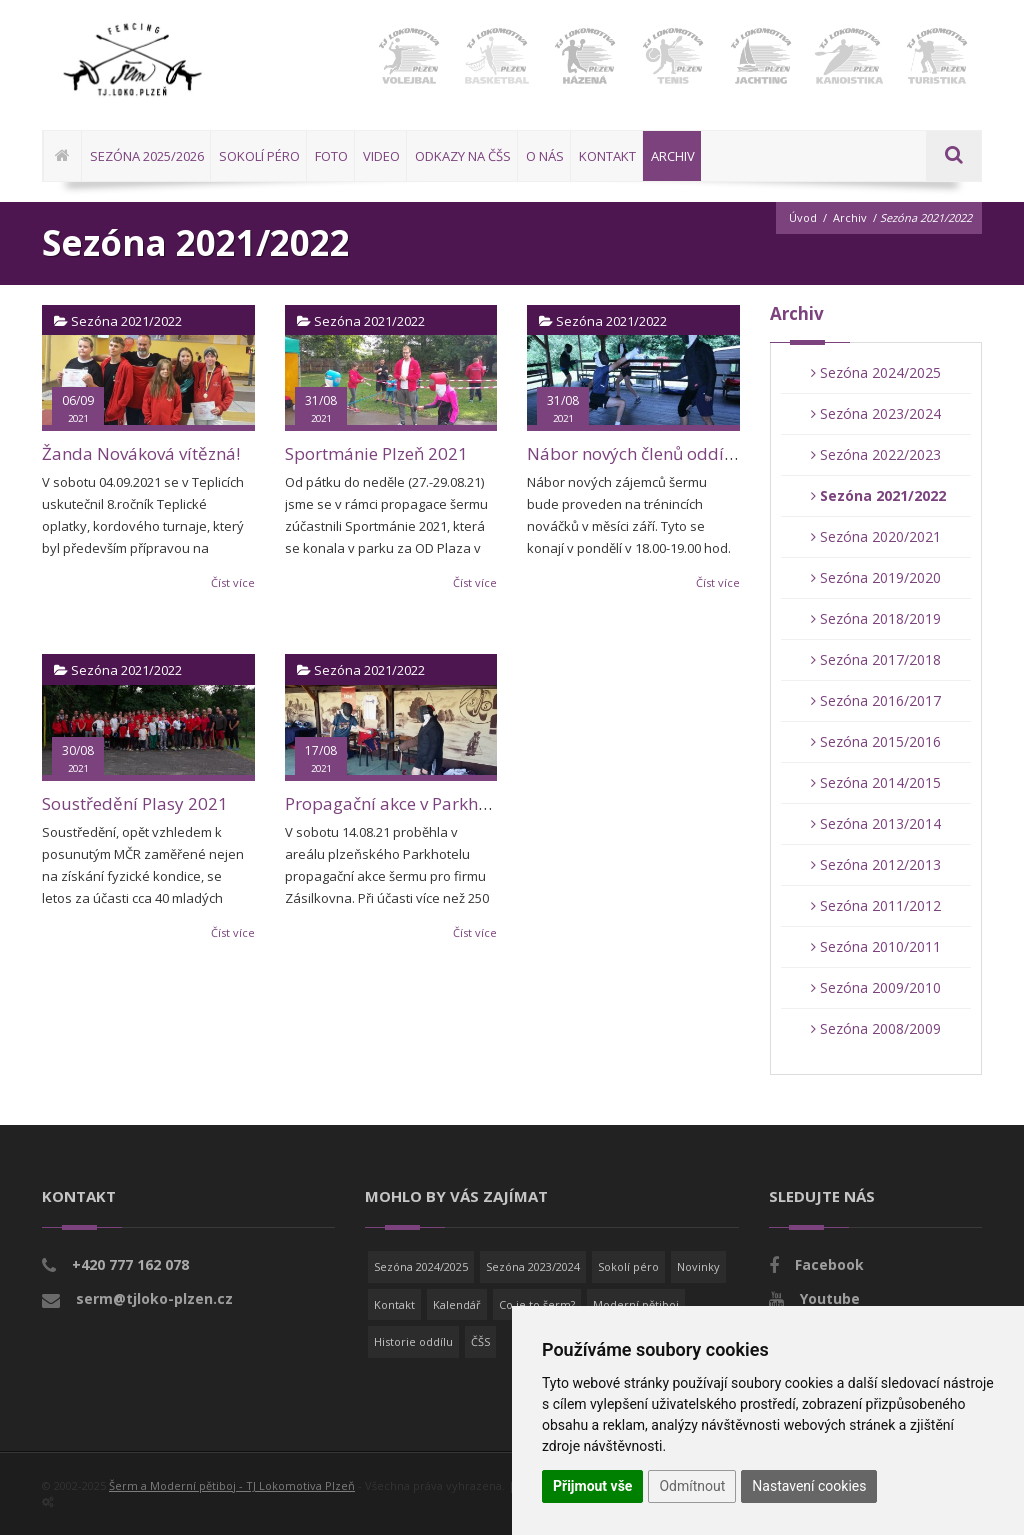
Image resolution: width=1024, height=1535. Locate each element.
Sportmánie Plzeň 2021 (376, 453)
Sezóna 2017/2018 (876, 659)
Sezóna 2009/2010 (876, 987)
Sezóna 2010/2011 (876, 946)
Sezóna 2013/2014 (876, 823)
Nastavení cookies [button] (809, 1486)
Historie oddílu (413, 1341)
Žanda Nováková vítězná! (141, 453)
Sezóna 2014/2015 (876, 782)
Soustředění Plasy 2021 (135, 803)
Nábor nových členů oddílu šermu (661, 453)
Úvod (803, 217)
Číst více (233, 582)
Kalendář (457, 1304)
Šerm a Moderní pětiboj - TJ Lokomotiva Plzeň (232, 1485)
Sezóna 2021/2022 (878, 495)
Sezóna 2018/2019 (876, 618)
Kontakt (394, 1304)
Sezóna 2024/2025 (876, 372)
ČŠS (480, 1341)
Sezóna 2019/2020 (876, 577)
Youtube (830, 1298)
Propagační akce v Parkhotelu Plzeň (425, 803)
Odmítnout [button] (692, 1486)
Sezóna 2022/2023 (876, 454)
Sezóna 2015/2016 (876, 741)
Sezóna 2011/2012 (876, 905)
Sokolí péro (628, 1266)
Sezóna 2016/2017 (876, 700)
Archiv (850, 217)
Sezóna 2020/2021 (876, 536)
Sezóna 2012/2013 (876, 864)
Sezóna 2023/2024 (876, 413)
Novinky (698, 1266)
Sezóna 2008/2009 (876, 1028)
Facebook (829, 1264)
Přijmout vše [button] (592, 1486)
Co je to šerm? (537, 1304)
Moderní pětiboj (636, 1304)
